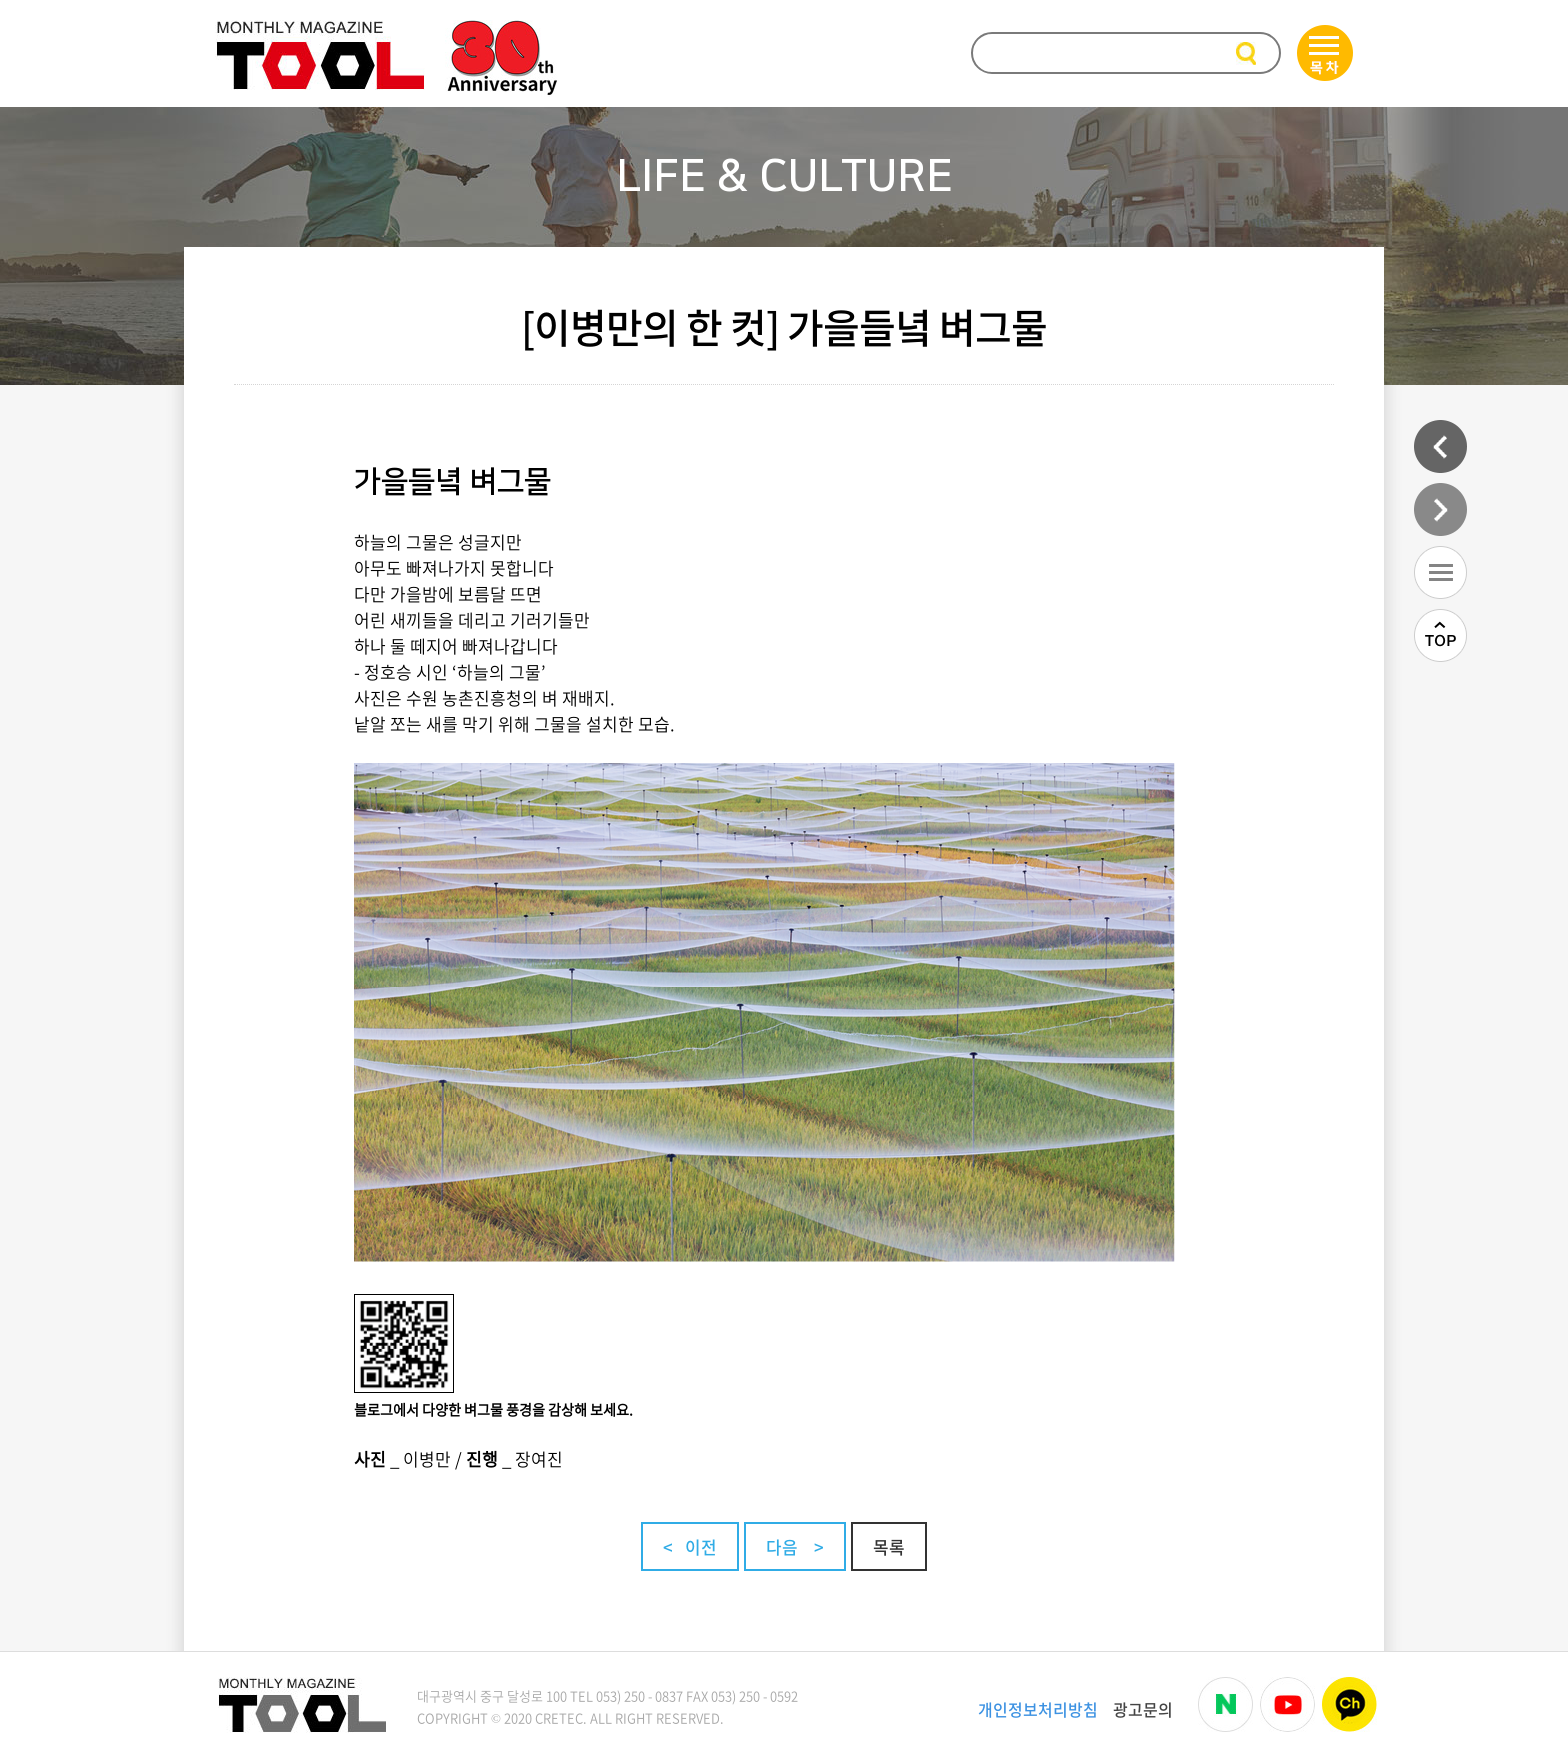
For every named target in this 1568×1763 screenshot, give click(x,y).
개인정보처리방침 (1038, 1709)
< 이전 (690, 1546)
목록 (889, 1546)
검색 (1248, 54)
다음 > (795, 1546)
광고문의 (1143, 1709)
